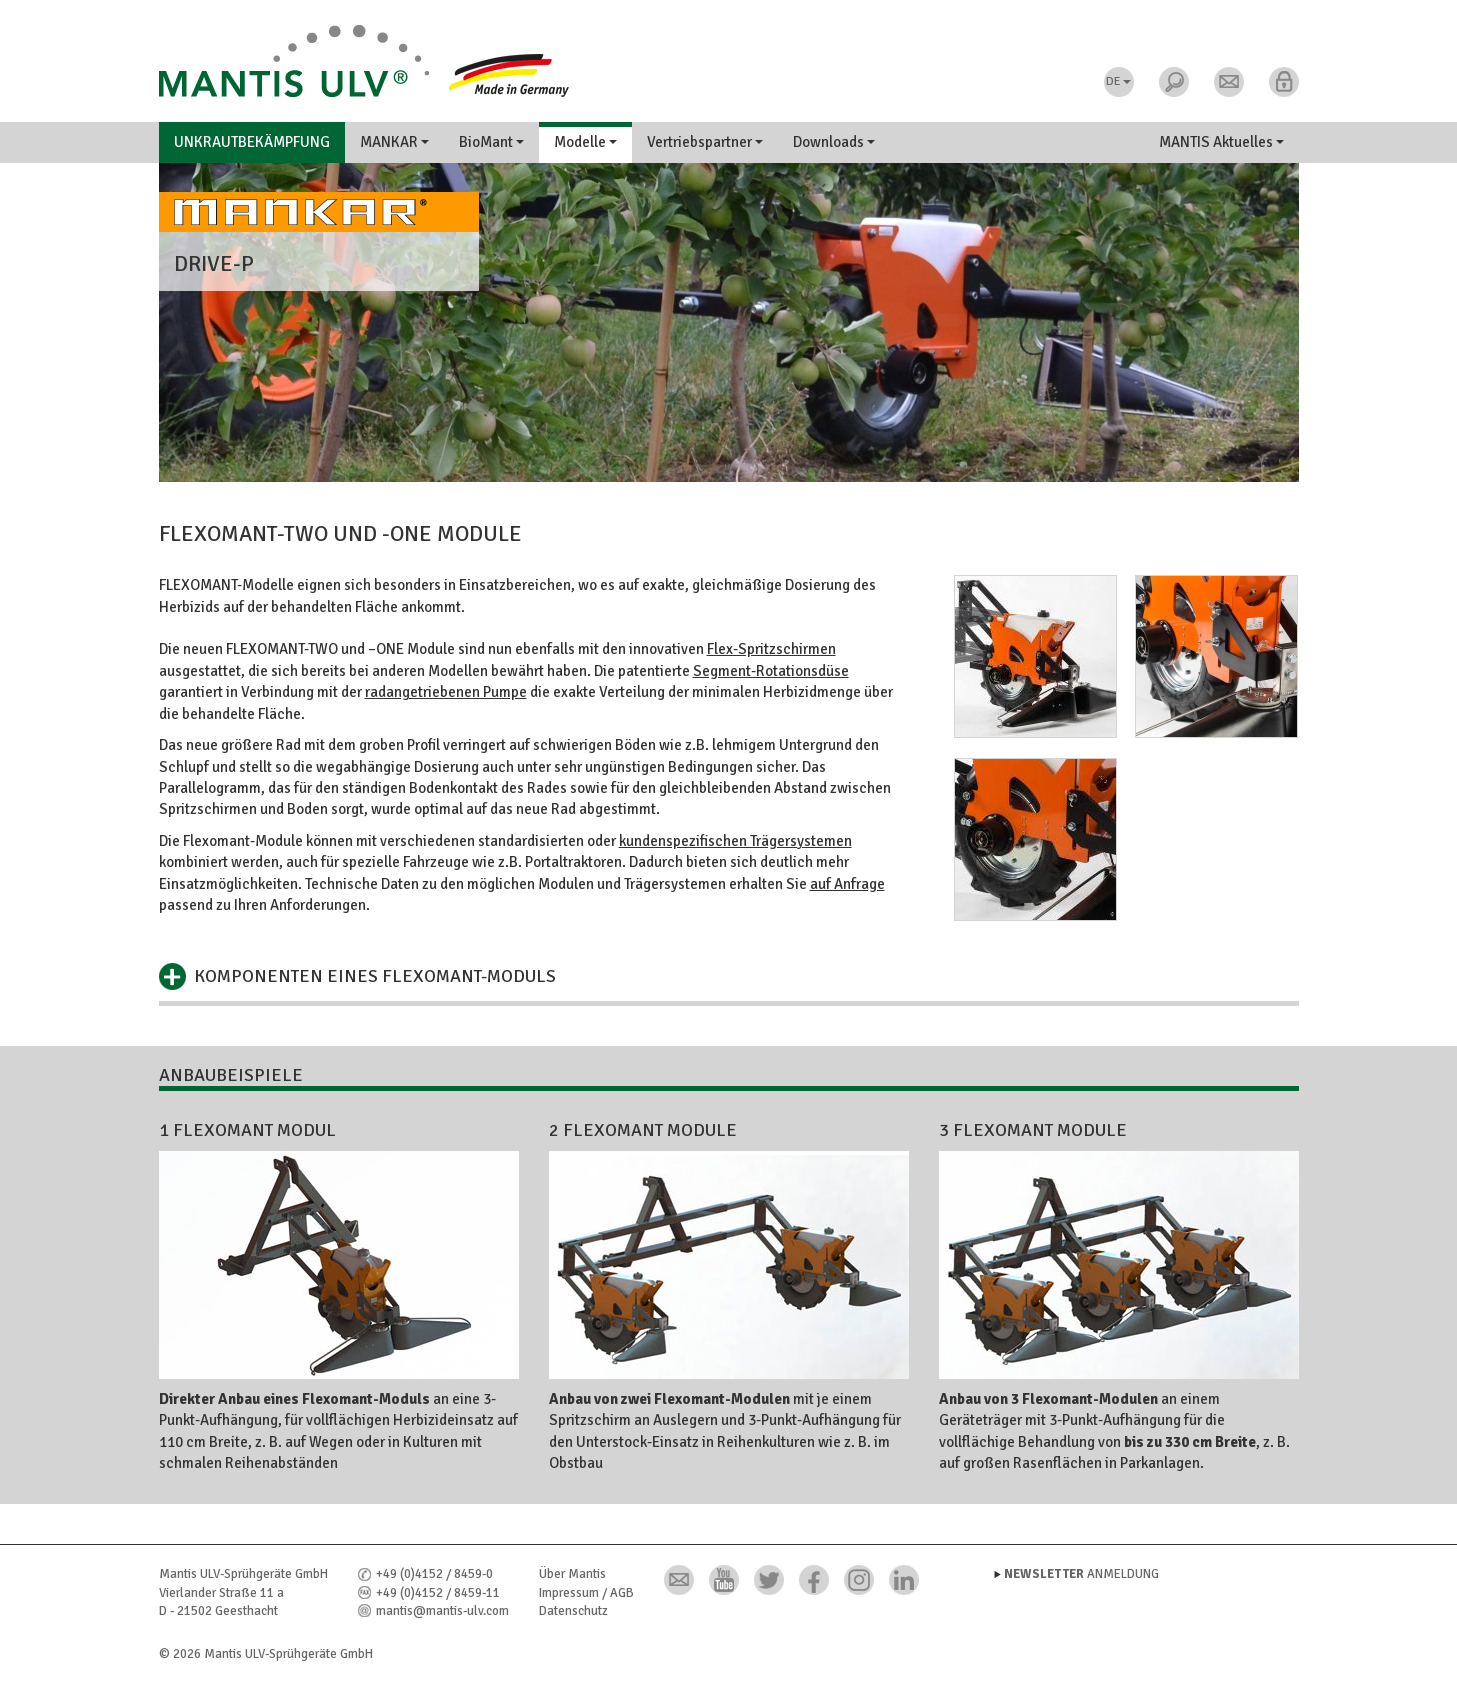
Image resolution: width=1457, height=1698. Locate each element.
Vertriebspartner (705, 142)
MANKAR (394, 142)
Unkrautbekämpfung (252, 142)
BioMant (491, 142)
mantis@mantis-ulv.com (442, 1611)
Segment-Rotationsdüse (771, 671)
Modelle (585, 142)
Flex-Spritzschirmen (771, 649)
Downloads (834, 142)
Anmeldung (1081, 1574)
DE (1118, 81)
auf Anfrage (847, 884)
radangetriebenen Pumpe (446, 692)
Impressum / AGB (586, 1593)
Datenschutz (573, 1611)
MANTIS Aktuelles (1221, 142)
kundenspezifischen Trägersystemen (735, 841)
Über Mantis (572, 1574)
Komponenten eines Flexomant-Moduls (375, 976)
